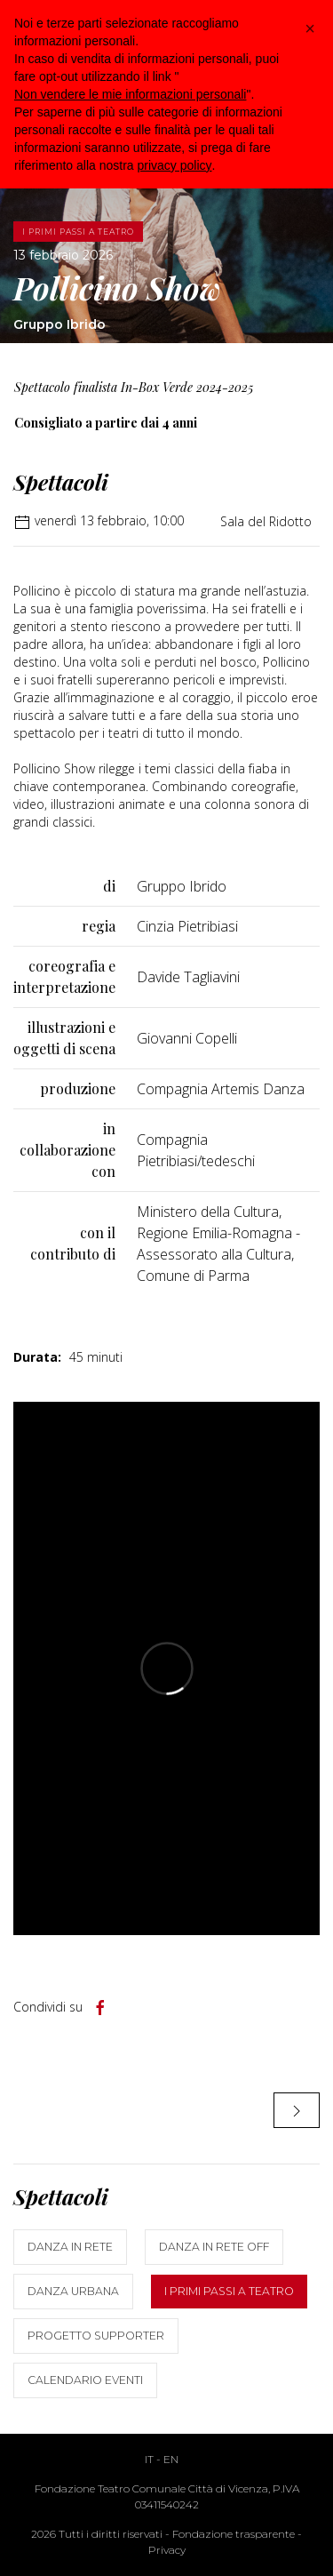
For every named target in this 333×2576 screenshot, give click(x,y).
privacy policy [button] (175, 165)
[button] (310, 28)
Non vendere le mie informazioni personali (130, 94)
